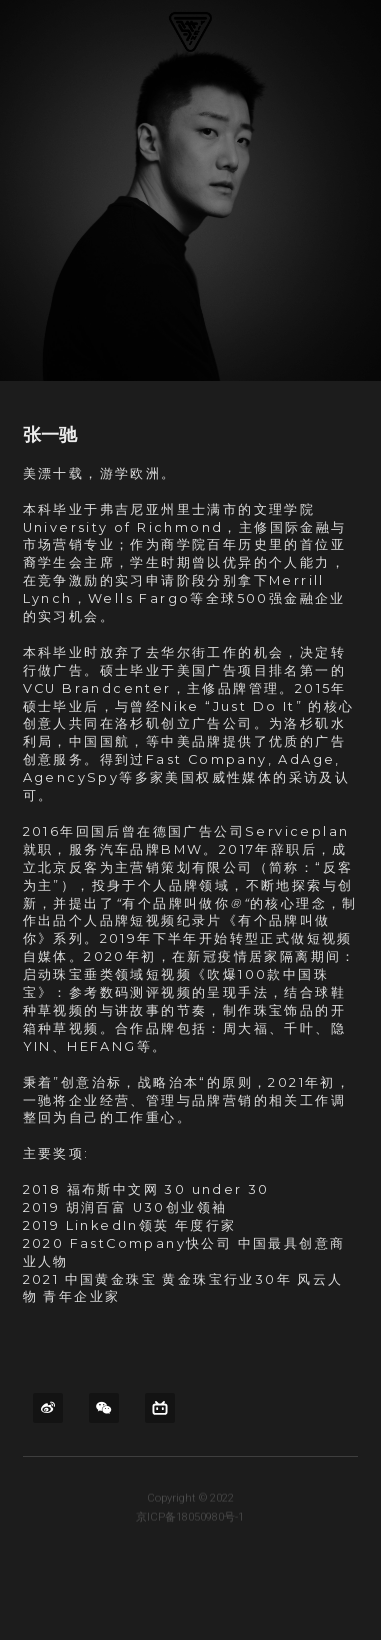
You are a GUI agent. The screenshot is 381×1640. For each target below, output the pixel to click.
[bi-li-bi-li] (160, 1408)
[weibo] (48, 1408)
